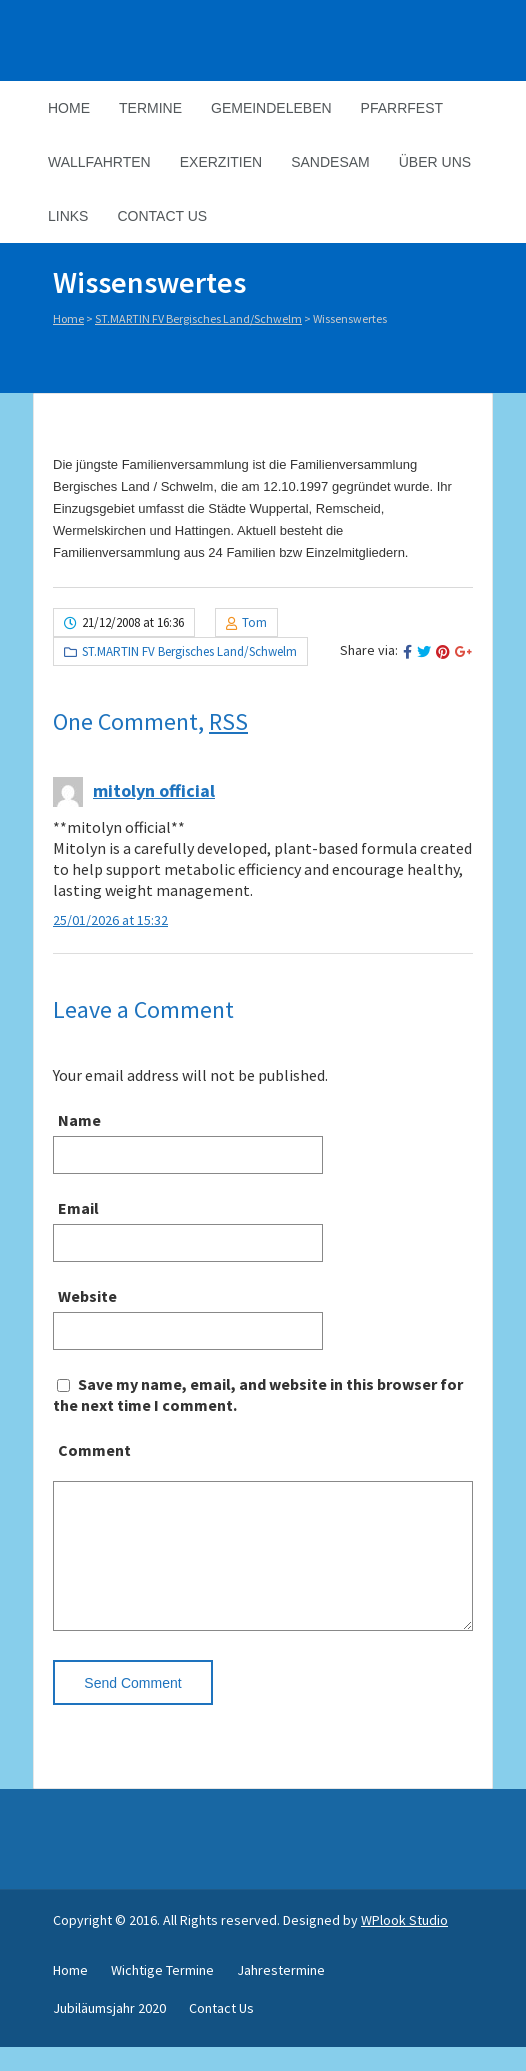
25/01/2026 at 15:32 (110, 920)
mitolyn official (154, 790)
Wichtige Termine (162, 1994)
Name (79, 1120)
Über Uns (435, 162)
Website (87, 1296)
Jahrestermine (281, 1994)
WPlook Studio (404, 1944)
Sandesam (330, 162)
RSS (228, 721)
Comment (94, 1450)
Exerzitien (221, 162)
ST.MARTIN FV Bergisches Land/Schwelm (198, 318)
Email (78, 1208)
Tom (254, 622)
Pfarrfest (402, 108)
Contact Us (162, 216)
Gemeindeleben (271, 108)
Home (69, 108)
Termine (150, 108)
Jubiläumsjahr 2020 (109, 2032)
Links (68, 216)
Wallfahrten (99, 162)
